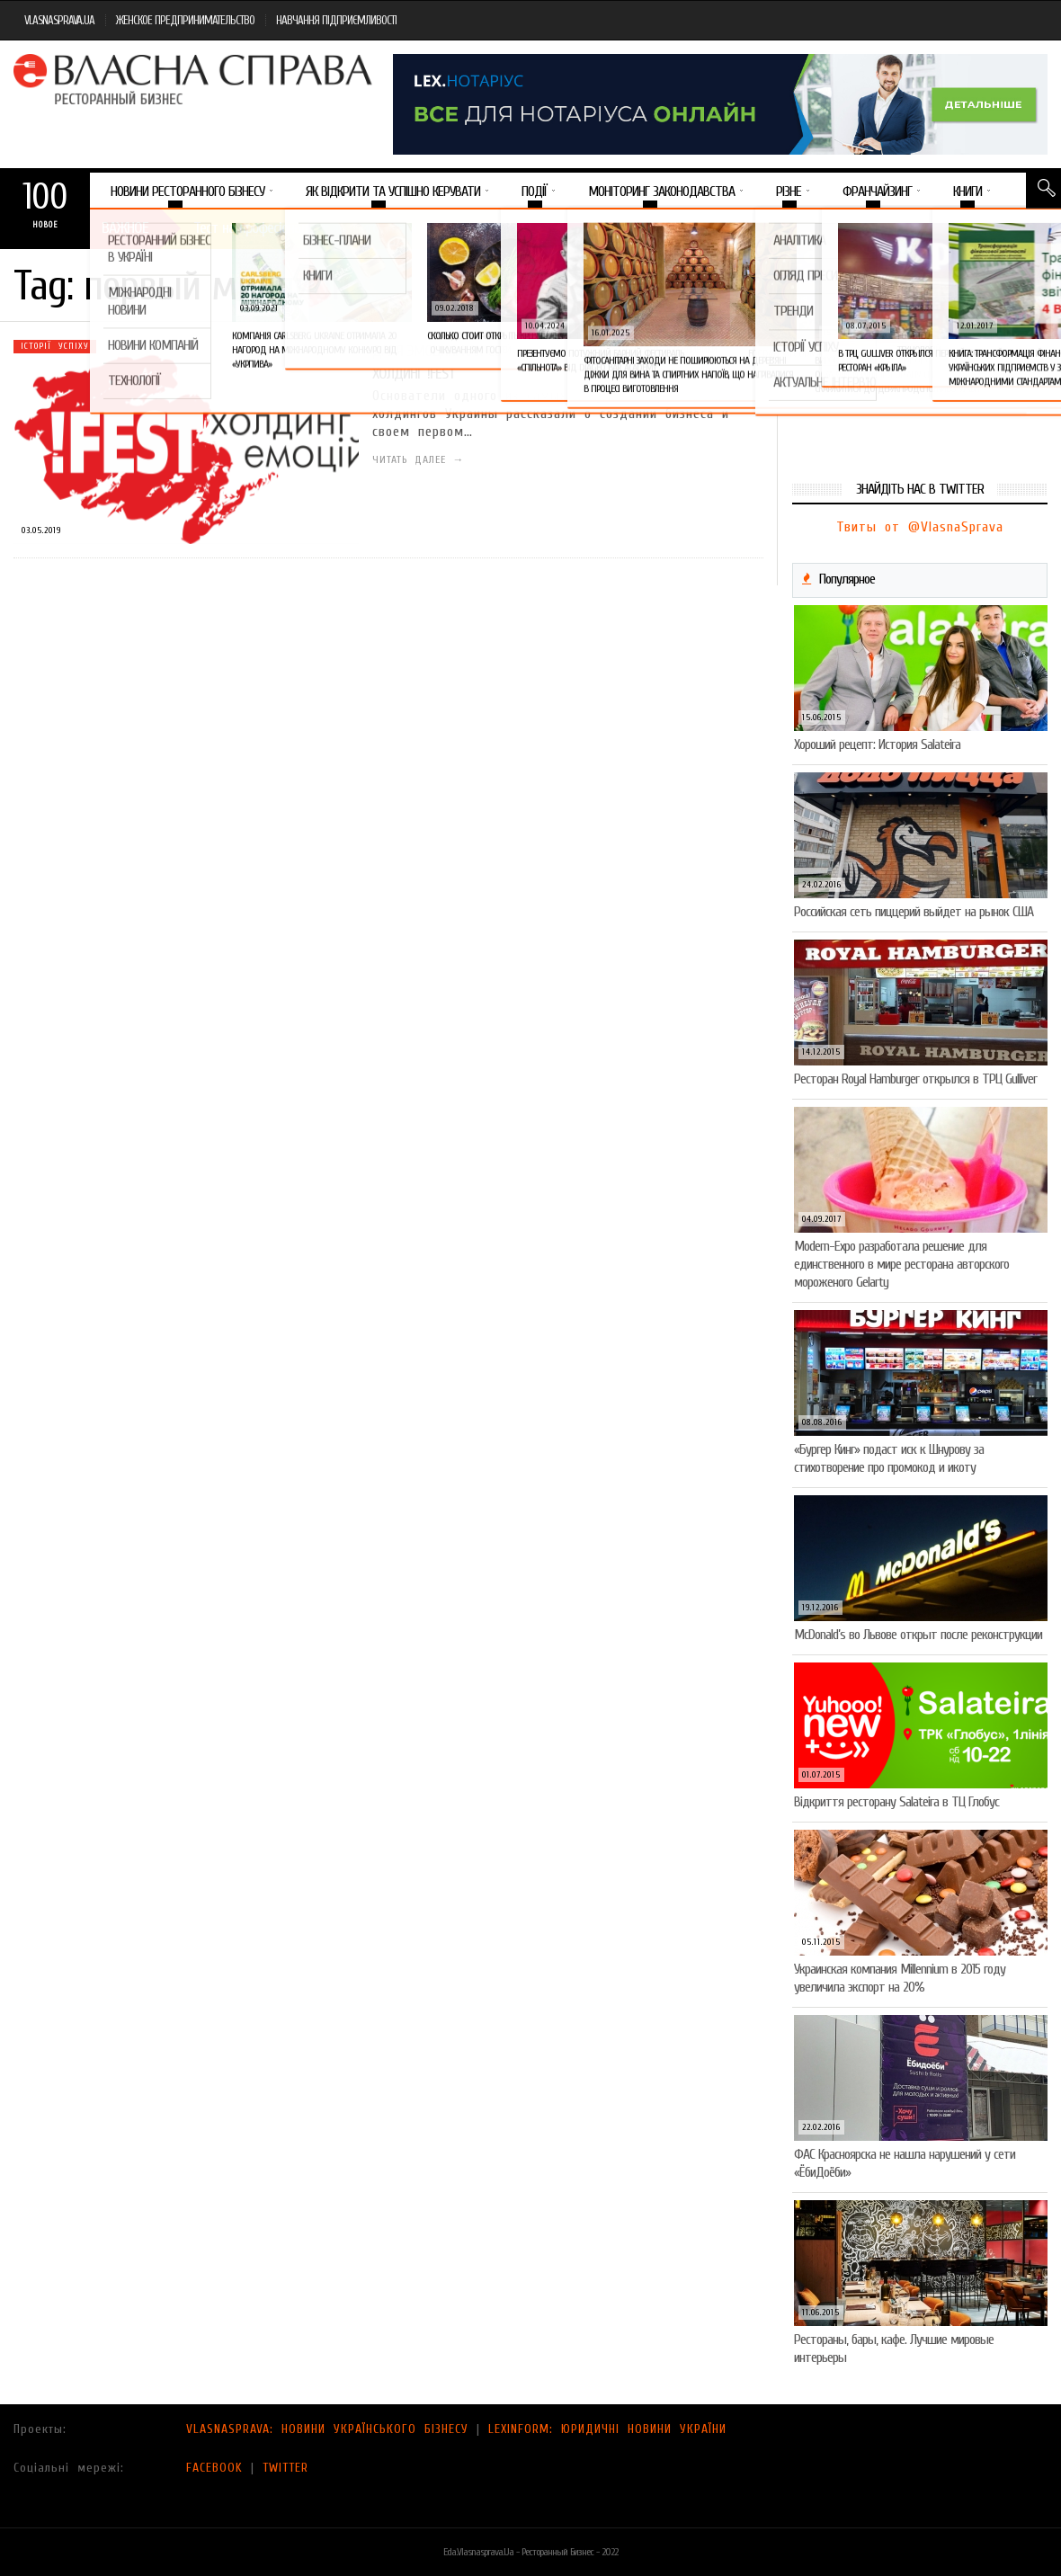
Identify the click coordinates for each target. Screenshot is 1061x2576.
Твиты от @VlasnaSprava (919, 527)
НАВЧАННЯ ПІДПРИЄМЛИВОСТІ (336, 20)
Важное (125, 227)
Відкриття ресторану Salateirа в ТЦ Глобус (896, 1802)
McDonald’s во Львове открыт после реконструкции (918, 1635)
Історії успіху (55, 346)
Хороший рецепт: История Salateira (877, 744)
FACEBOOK (214, 2467)
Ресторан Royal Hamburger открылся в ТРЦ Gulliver (915, 1079)
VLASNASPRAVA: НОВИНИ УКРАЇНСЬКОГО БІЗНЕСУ (327, 2429)
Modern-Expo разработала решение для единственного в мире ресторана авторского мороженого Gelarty (901, 1264)
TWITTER (285, 2467)
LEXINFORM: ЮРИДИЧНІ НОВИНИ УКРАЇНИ (607, 2429)
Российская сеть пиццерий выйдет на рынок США (913, 912)
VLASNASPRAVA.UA (59, 20)
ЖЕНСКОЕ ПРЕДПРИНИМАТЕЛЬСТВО (185, 20)
